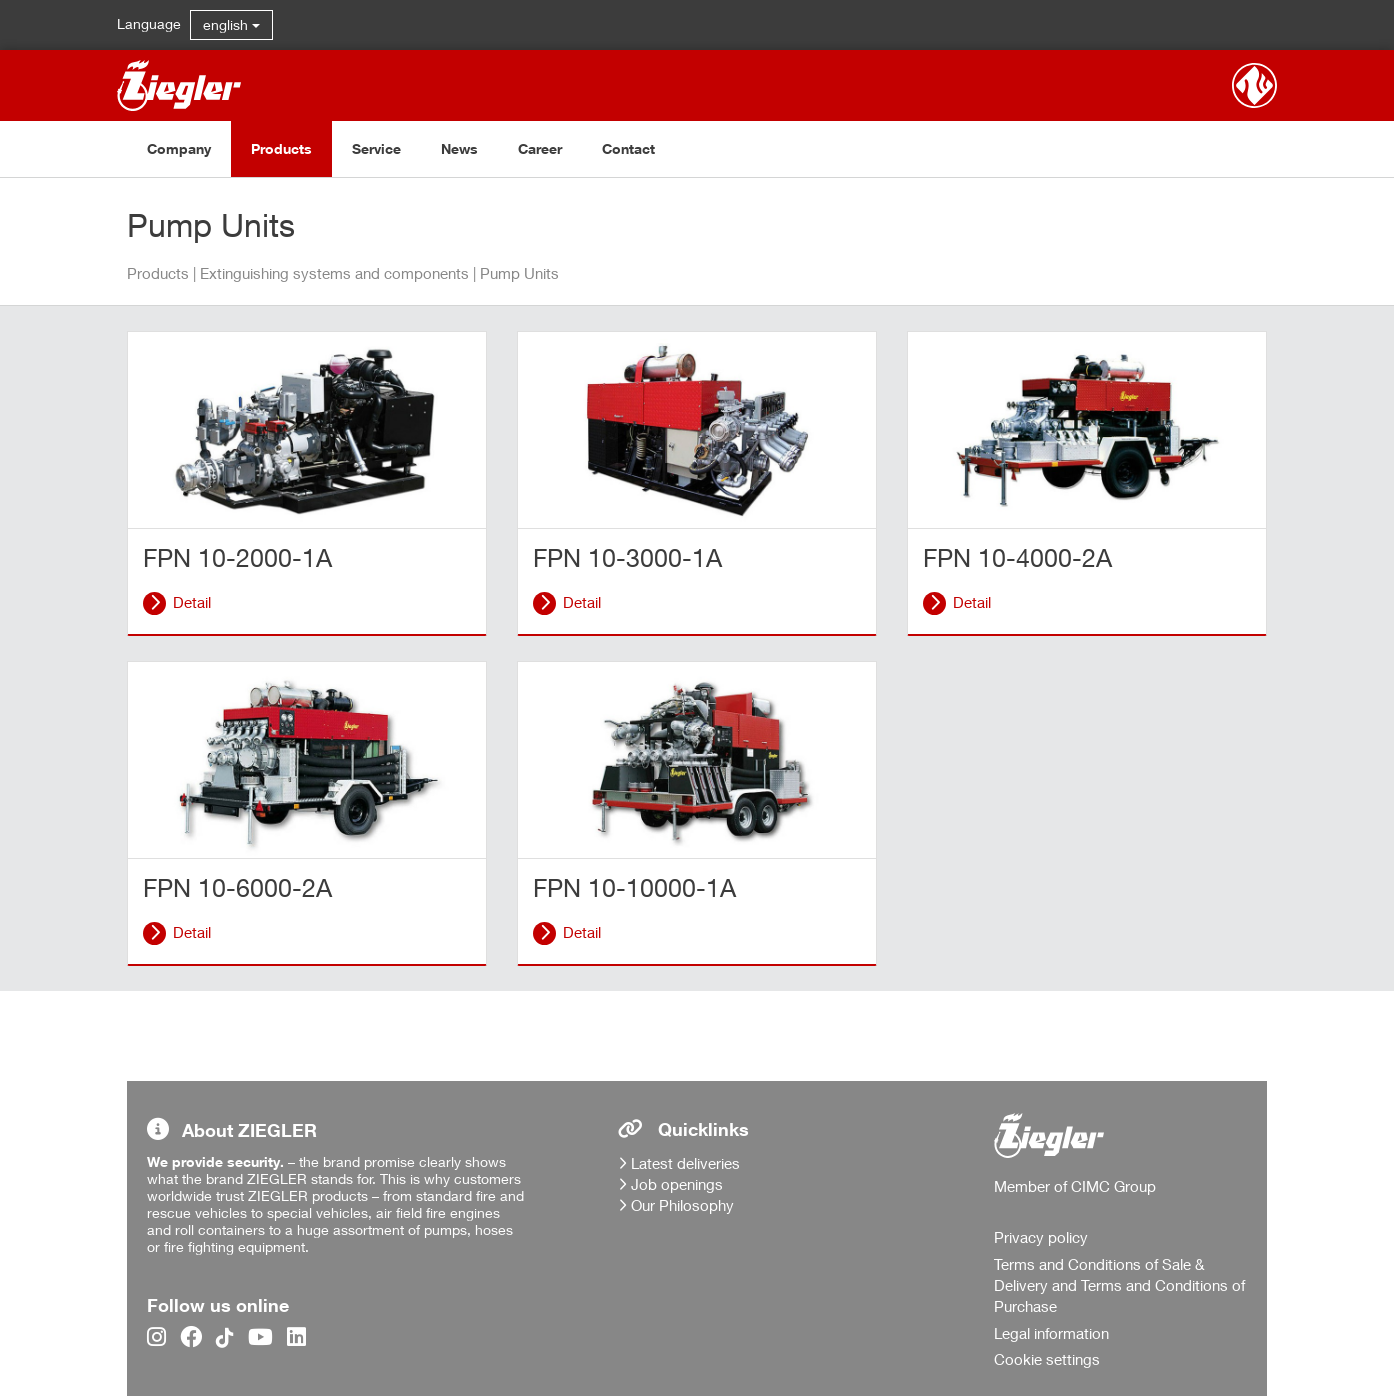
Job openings (677, 1184)
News (459, 148)
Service (376, 148)
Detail (192, 602)
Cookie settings (1047, 1359)
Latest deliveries (685, 1163)
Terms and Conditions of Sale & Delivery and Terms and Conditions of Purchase (1119, 1285)
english (231, 24)
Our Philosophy (682, 1205)
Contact (628, 148)
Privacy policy (1041, 1237)
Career (540, 148)
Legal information (1051, 1333)
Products (281, 148)
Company (179, 148)
